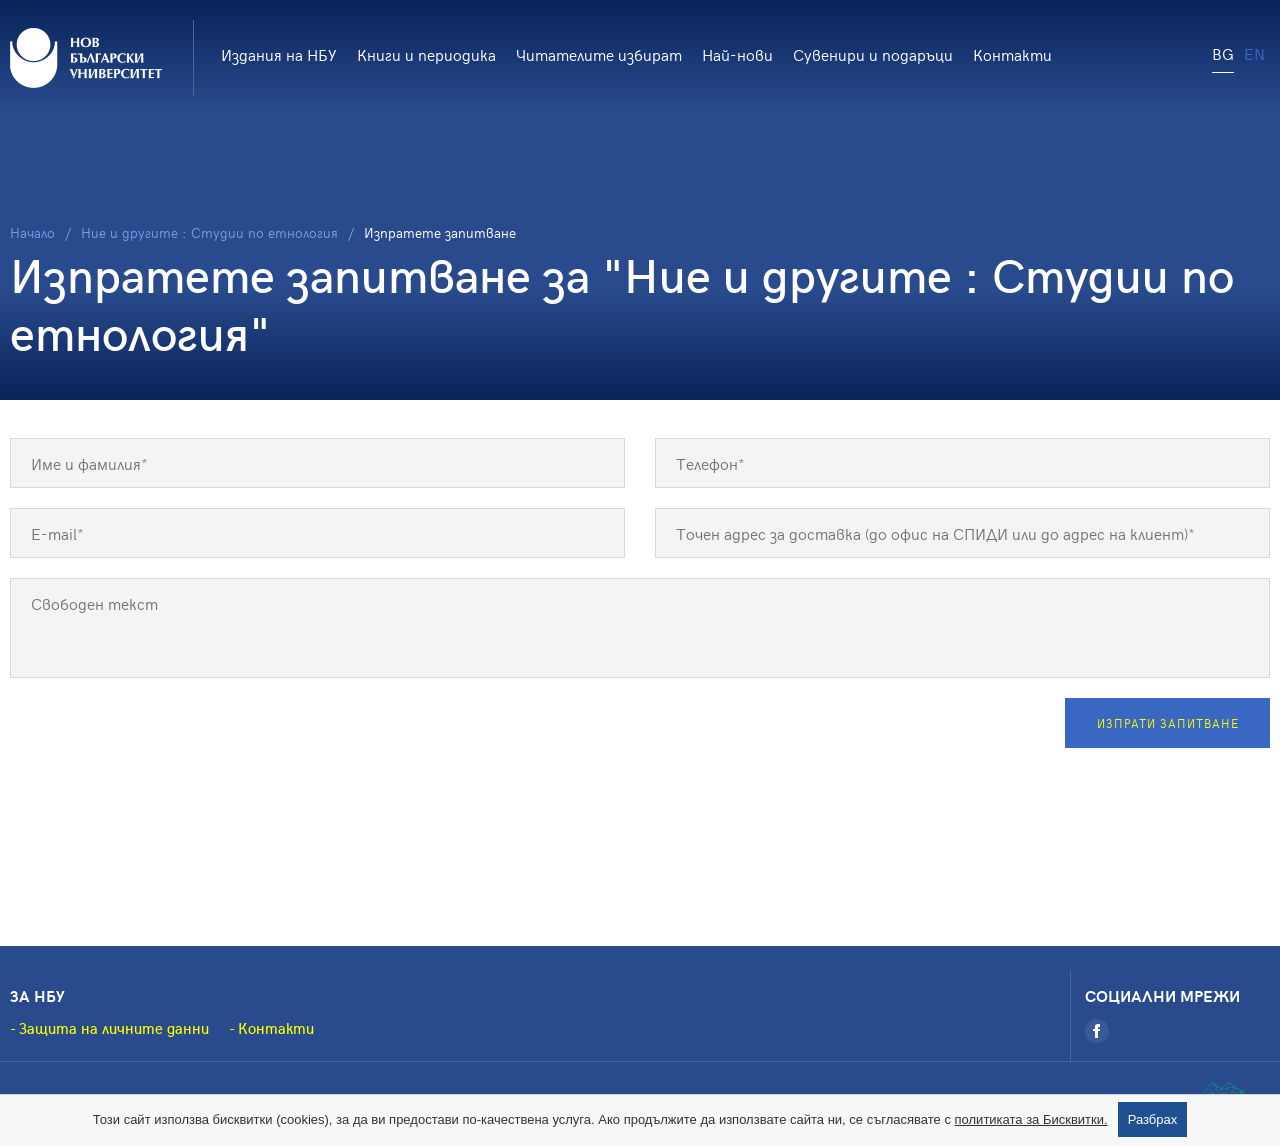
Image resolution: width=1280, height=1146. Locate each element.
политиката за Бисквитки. (1031, 1119)
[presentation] (162, 737)
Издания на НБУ (279, 54)
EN (1254, 53)
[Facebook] (1097, 1031)
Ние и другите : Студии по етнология (209, 232)
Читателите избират (599, 54)
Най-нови (737, 54)
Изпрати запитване (1168, 723)
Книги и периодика (426, 54)
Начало (32, 232)
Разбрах (1153, 1119)
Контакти (1012, 54)
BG (1223, 53)
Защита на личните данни (114, 1028)
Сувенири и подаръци (873, 54)
